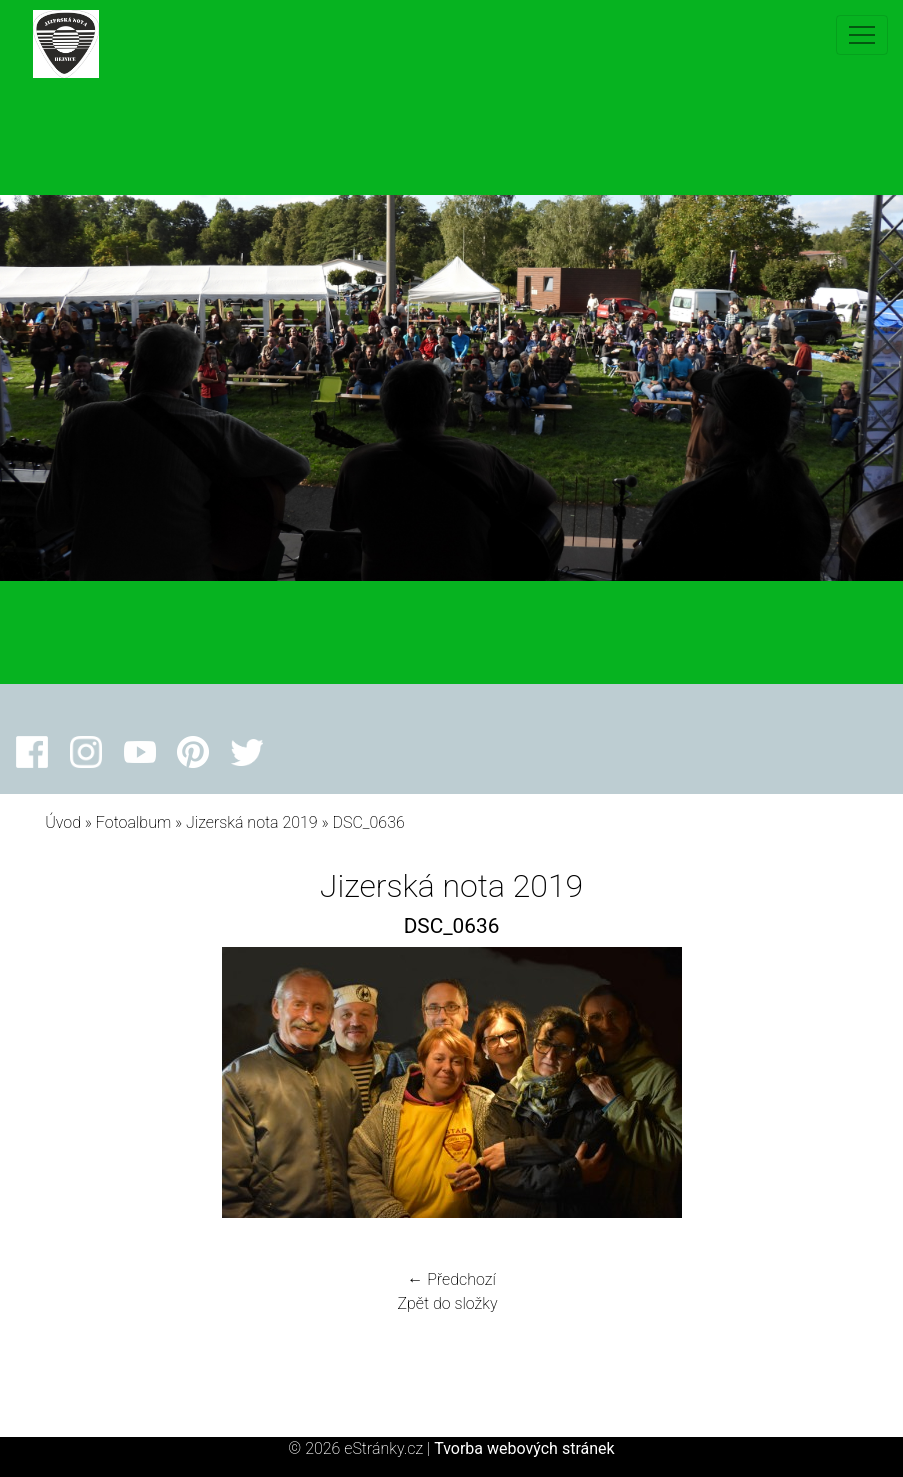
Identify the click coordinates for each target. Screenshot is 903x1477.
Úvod (63, 822)
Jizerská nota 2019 (252, 822)
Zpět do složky (447, 1303)
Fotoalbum (133, 822)
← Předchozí (451, 1279)
